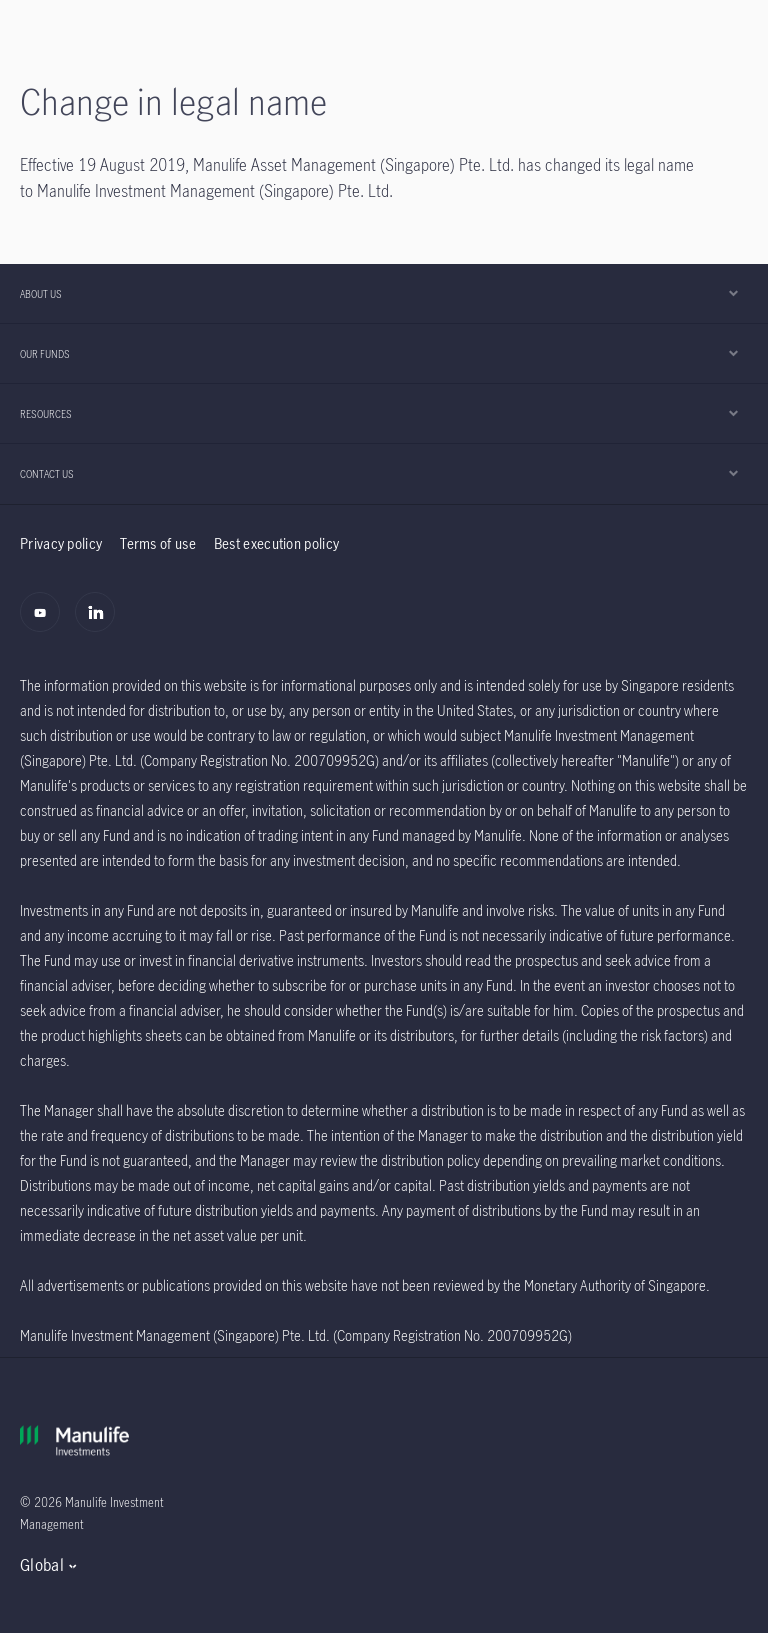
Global (42, 1565)
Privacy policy (61, 543)
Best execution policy (276, 543)
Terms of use (158, 543)
